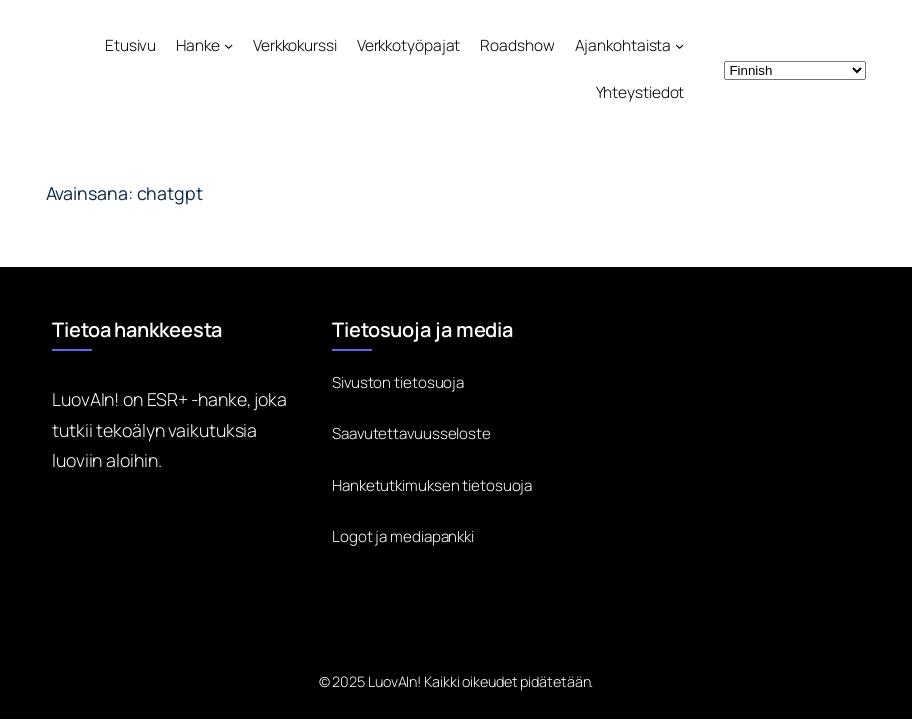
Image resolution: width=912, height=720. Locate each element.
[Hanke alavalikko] (228, 45)
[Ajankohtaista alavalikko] (679, 45)
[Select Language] (795, 70)
